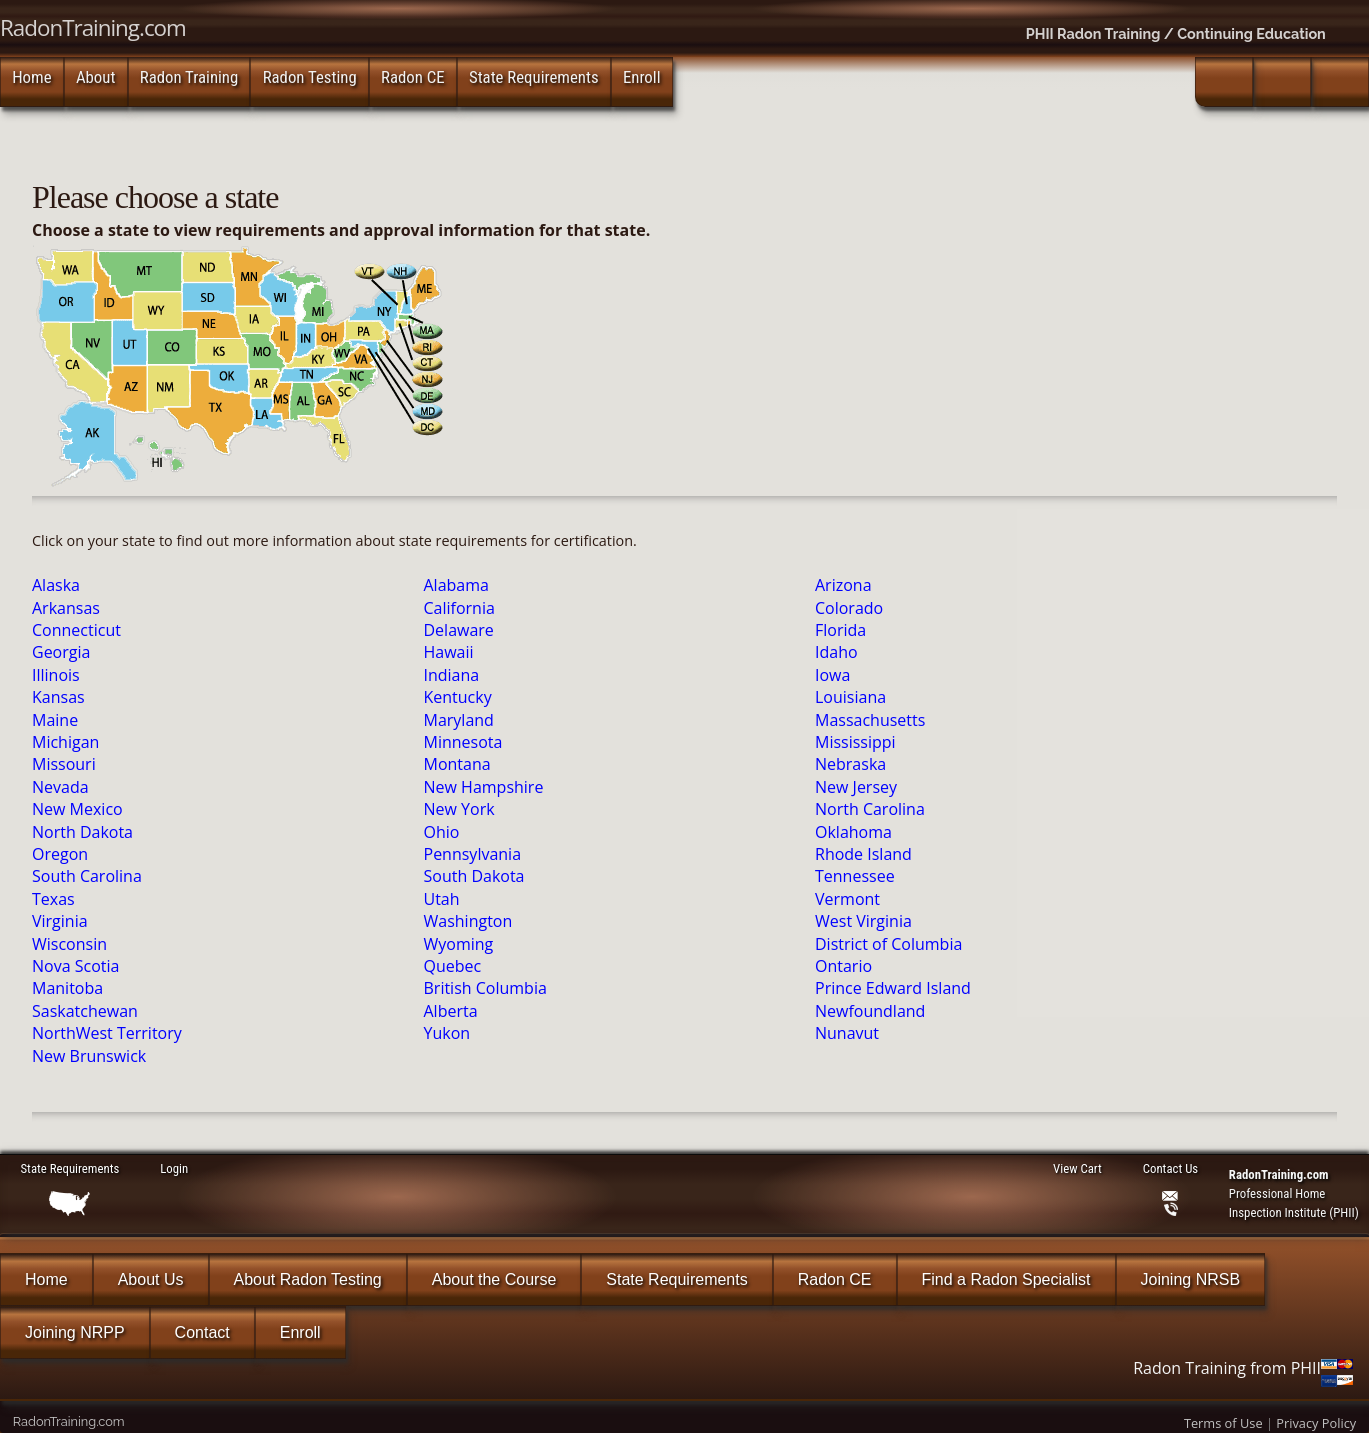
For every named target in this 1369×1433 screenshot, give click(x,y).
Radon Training (189, 77)
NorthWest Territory (107, 1033)
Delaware (459, 630)
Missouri (64, 764)
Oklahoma (853, 832)
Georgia (61, 652)
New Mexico (77, 809)
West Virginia (863, 921)
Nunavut (847, 1033)
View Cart (1077, 1168)
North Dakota (82, 832)
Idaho (836, 652)
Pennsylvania (473, 854)
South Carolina (87, 876)
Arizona (843, 585)
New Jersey (856, 787)
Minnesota (463, 742)
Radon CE (413, 77)
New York (459, 809)
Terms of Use (1223, 1423)
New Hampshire (484, 787)
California (459, 608)
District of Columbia (888, 944)
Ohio (442, 832)
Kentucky (458, 697)
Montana (457, 764)
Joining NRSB (1191, 1279)
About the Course (494, 1279)
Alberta (451, 1011)
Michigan (65, 742)
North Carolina (870, 809)
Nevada (60, 787)
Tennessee (855, 876)
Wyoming (459, 944)
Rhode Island (863, 854)
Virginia (60, 921)
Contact (202, 1332)
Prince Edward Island (893, 988)
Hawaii (449, 652)
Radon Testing (310, 77)
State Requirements (534, 77)
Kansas (58, 697)
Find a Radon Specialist (1006, 1279)
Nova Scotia (75, 966)
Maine (55, 720)
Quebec (453, 966)
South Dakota (474, 876)
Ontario (843, 966)
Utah (442, 899)
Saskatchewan (85, 1011)
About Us (151, 1279)
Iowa (832, 675)
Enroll (642, 77)
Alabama (456, 585)
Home (31, 77)
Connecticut (76, 630)
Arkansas (66, 608)
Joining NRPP (75, 1332)
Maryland (459, 720)
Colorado (849, 608)
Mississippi (855, 742)
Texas (53, 899)
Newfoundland (870, 1011)
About (95, 77)
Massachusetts (870, 720)
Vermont (847, 899)
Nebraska (850, 764)
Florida (840, 630)
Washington (468, 921)
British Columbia (485, 988)
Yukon (447, 1033)
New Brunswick (89, 1056)
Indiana (452, 675)
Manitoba (67, 988)
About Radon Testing (308, 1279)
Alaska (56, 585)
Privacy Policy (1316, 1423)
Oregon (60, 854)
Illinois (56, 675)
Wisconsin (69, 944)
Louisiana (850, 697)
